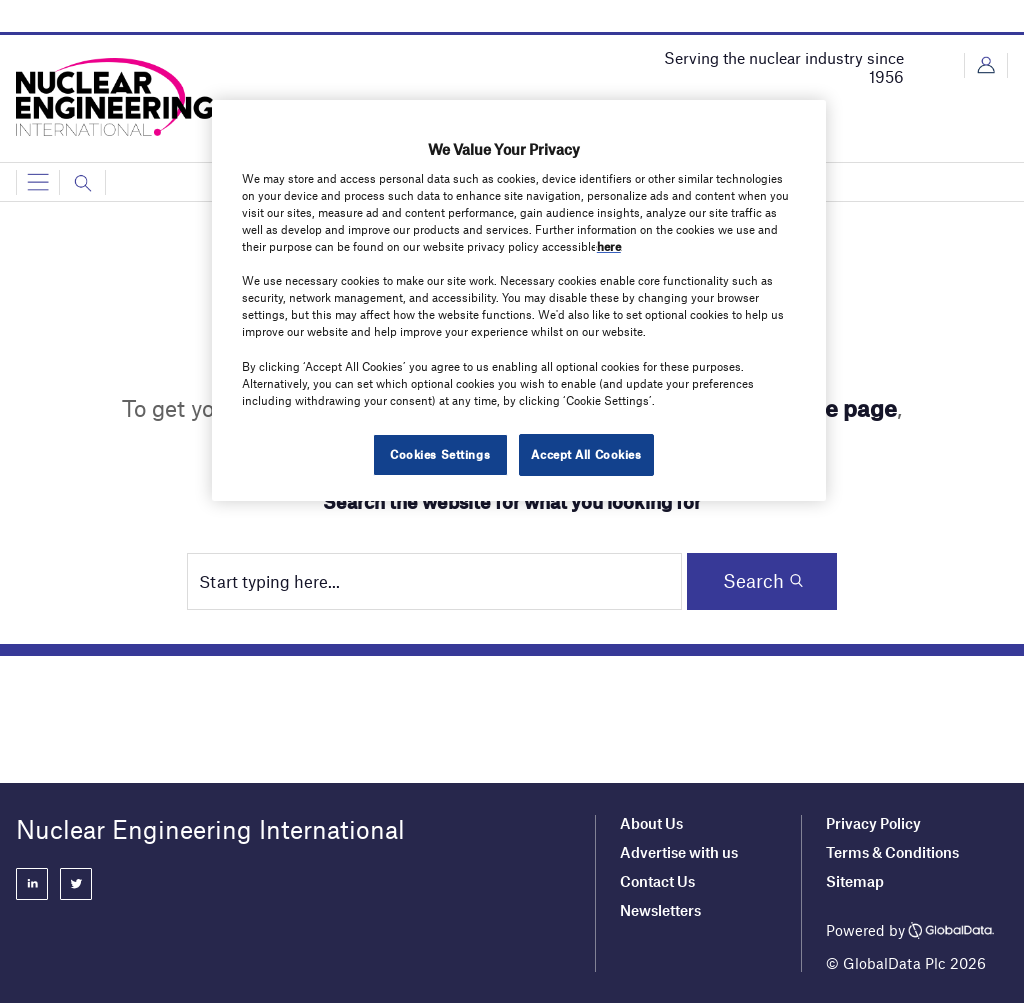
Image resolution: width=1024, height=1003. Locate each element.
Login (986, 65)
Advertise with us (679, 852)
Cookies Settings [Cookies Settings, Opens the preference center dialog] (440, 454)
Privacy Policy (873, 823)
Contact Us (657, 881)
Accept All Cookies (586, 454)
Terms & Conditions (892, 852)
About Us (651, 823)
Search (753, 580)
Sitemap (855, 881)
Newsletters (660, 910)
